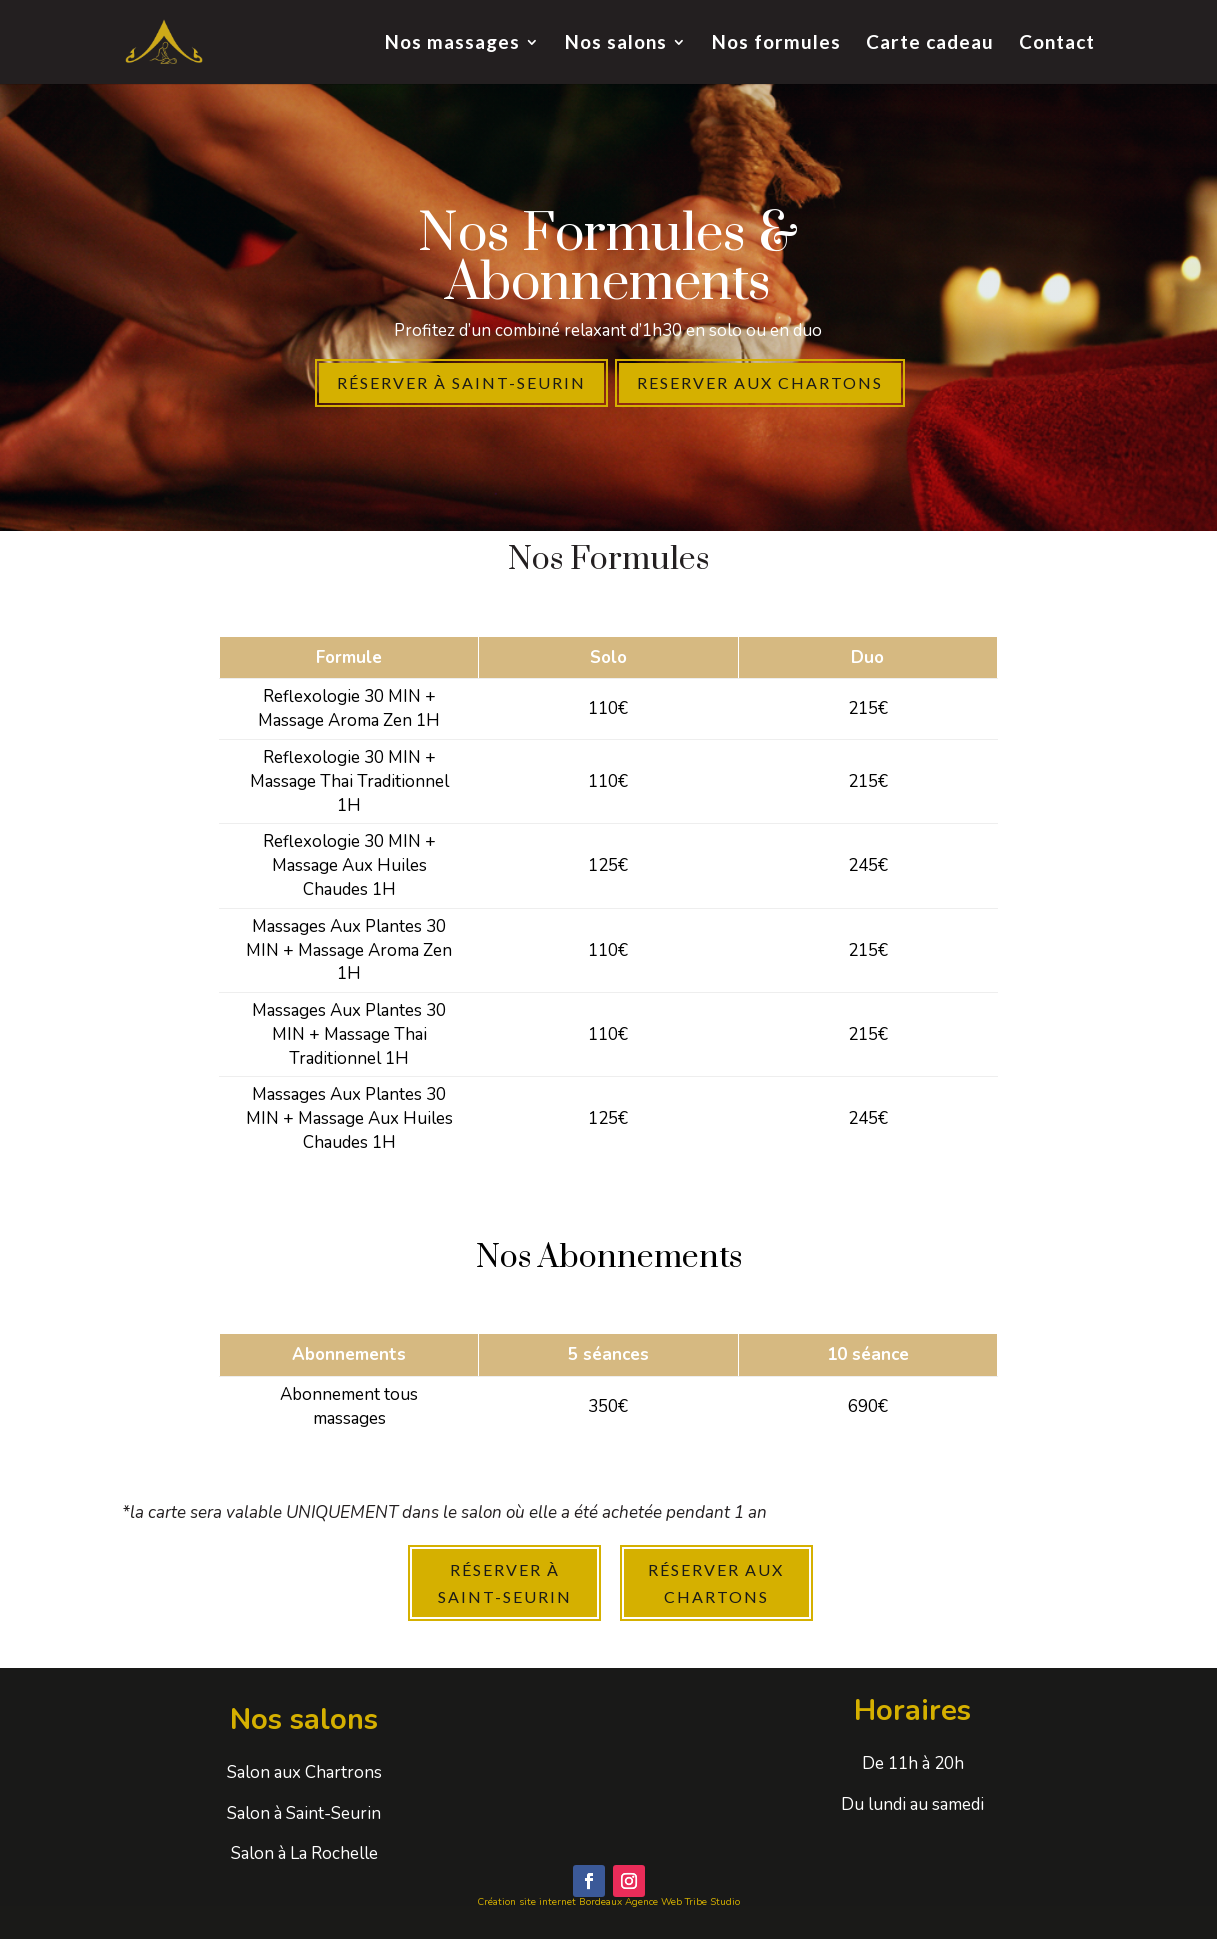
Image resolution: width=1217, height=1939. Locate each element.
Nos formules (776, 44)
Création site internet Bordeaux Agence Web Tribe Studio (608, 1902)
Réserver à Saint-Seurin (505, 1583)
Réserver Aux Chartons (716, 1583)
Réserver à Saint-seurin (461, 382)
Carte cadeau (930, 44)
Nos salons (616, 44)
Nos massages (452, 44)
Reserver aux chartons (760, 382)
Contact (1057, 44)
